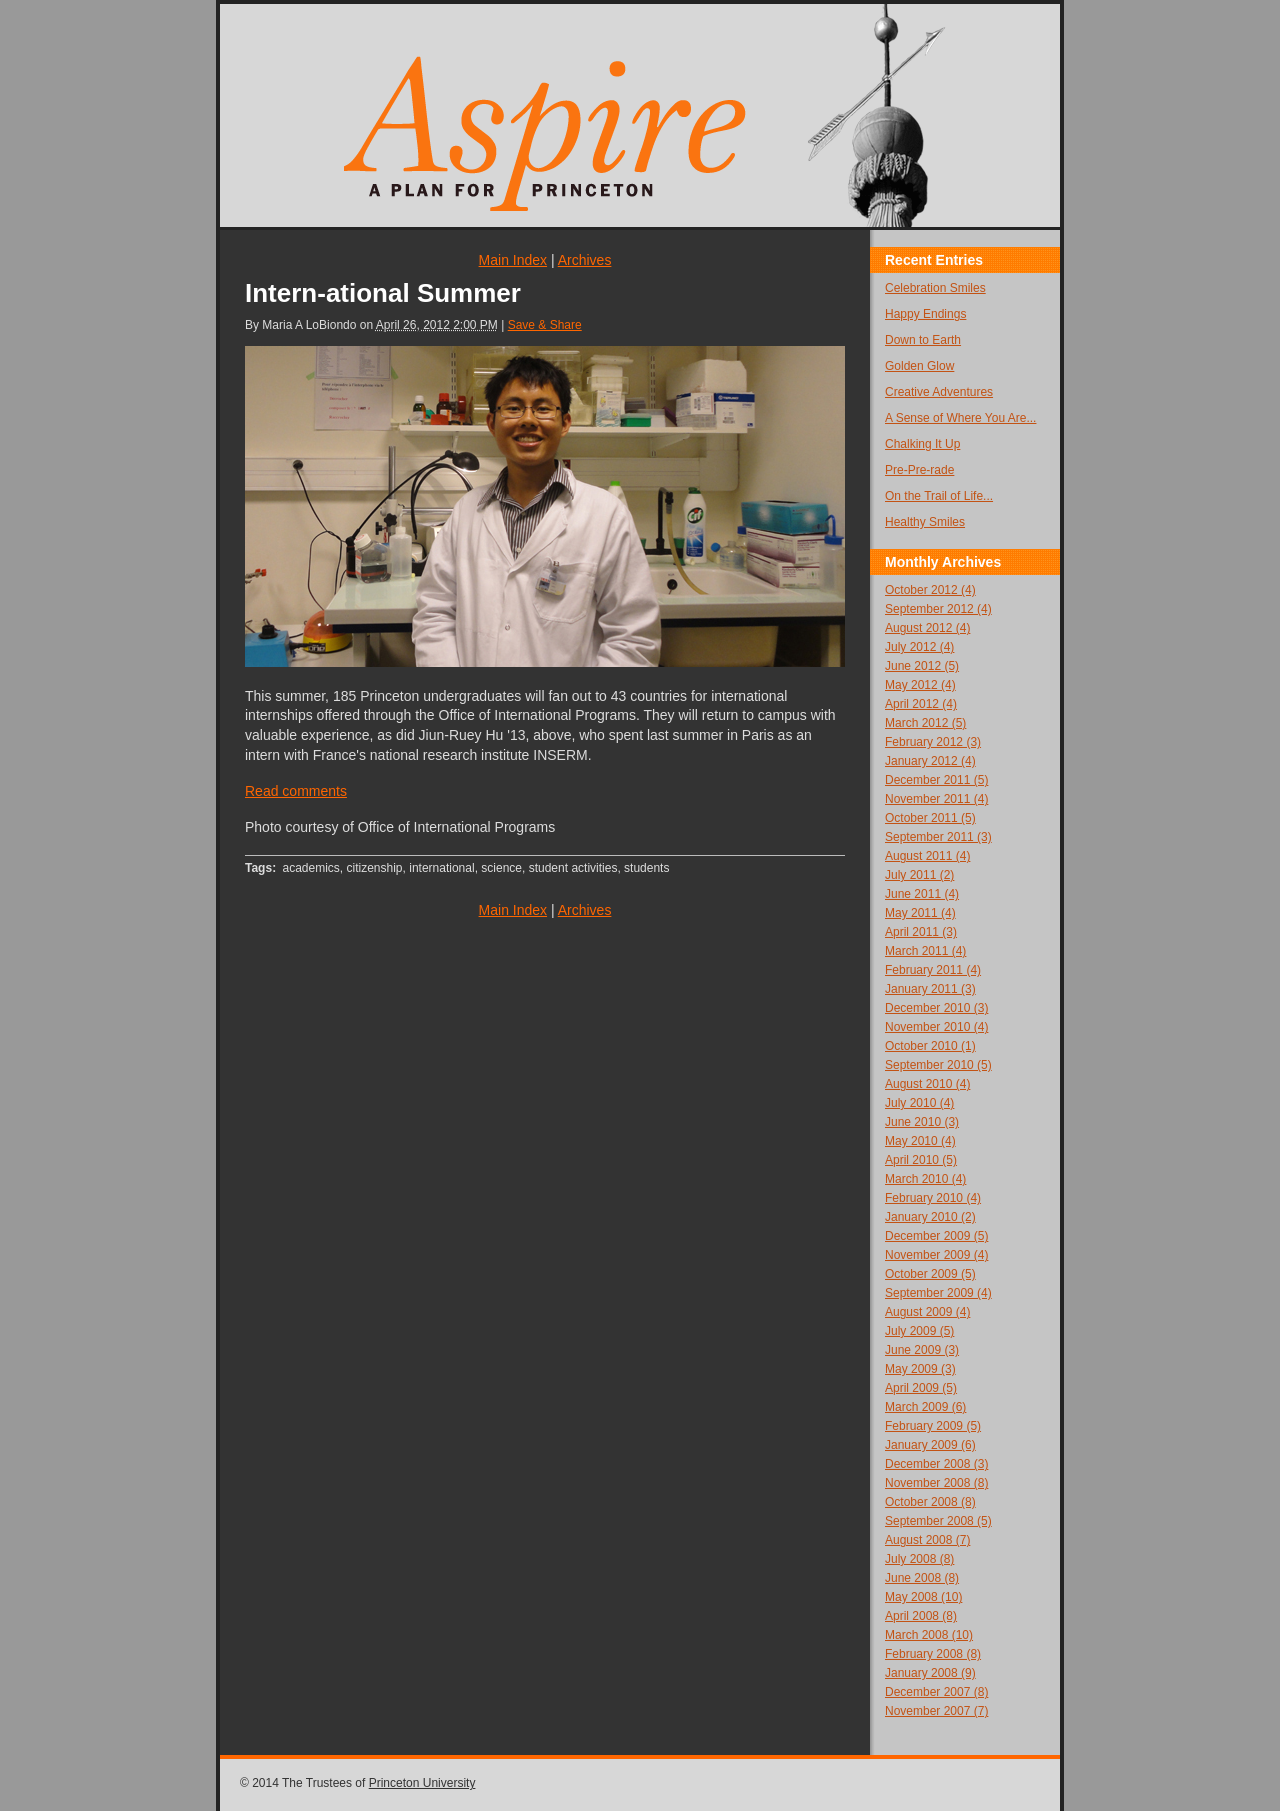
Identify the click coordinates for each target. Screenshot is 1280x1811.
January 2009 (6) (930, 1445)
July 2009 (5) (919, 1331)
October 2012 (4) (930, 590)
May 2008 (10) (923, 1597)
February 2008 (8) (933, 1654)
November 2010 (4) (936, 1027)
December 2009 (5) (936, 1236)
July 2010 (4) (919, 1103)
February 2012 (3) (933, 742)
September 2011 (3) (938, 837)
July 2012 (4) (919, 647)
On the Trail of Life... (939, 496)
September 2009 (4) (938, 1293)
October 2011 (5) (930, 818)
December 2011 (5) (936, 780)
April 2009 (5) (921, 1388)
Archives (585, 260)
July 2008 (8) (919, 1559)
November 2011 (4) (936, 799)
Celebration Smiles (935, 288)
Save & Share (545, 325)
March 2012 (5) (925, 723)
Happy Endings (925, 314)
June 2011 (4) (922, 894)
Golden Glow (919, 366)
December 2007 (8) (936, 1692)
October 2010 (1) (930, 1046)
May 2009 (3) (920, 1369)
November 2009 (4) (936, 1255)
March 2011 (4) (925, 951)
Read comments (296, 791)
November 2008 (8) (936, 1483)
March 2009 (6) (925, 1407)
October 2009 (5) (930, 1274)
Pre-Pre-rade (919, 470)
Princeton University (422, 1783)
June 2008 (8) (922, 1578)
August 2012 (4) (927, 628)
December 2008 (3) (936, 1464)
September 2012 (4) (938, 609)
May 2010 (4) (920, 1141)
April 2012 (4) (921, 704)
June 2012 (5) (922, 666)
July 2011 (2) (919, 875)
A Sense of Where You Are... (960, 418)
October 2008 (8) (930, 1502)
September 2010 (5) (938, 1065)
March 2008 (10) (929, 1635)
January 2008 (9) (930, 1673)
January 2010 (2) (930, 1217)
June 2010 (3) (922, 1122)
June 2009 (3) (922, 1350)
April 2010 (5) (921, 1160)
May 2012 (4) (920, 685)
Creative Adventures (939, 392)
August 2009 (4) (927, 1312)
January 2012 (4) (930, 761)
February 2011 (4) (933, 970)
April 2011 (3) (921, 932)
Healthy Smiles (925, 522)
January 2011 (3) (930, 989)
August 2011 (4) (927, 856)
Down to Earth (923, 340)
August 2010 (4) (927, 1084)
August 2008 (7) (927, 1540)
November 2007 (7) (936, 1711)
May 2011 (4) (920, 913)
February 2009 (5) (933, 1426)
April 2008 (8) (921, 1616)
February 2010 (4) (933, 1198)
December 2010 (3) (936, 1008)
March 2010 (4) (925, 1179)
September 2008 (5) (938, 1521)
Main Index (513, 260)
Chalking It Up (922, 444)
